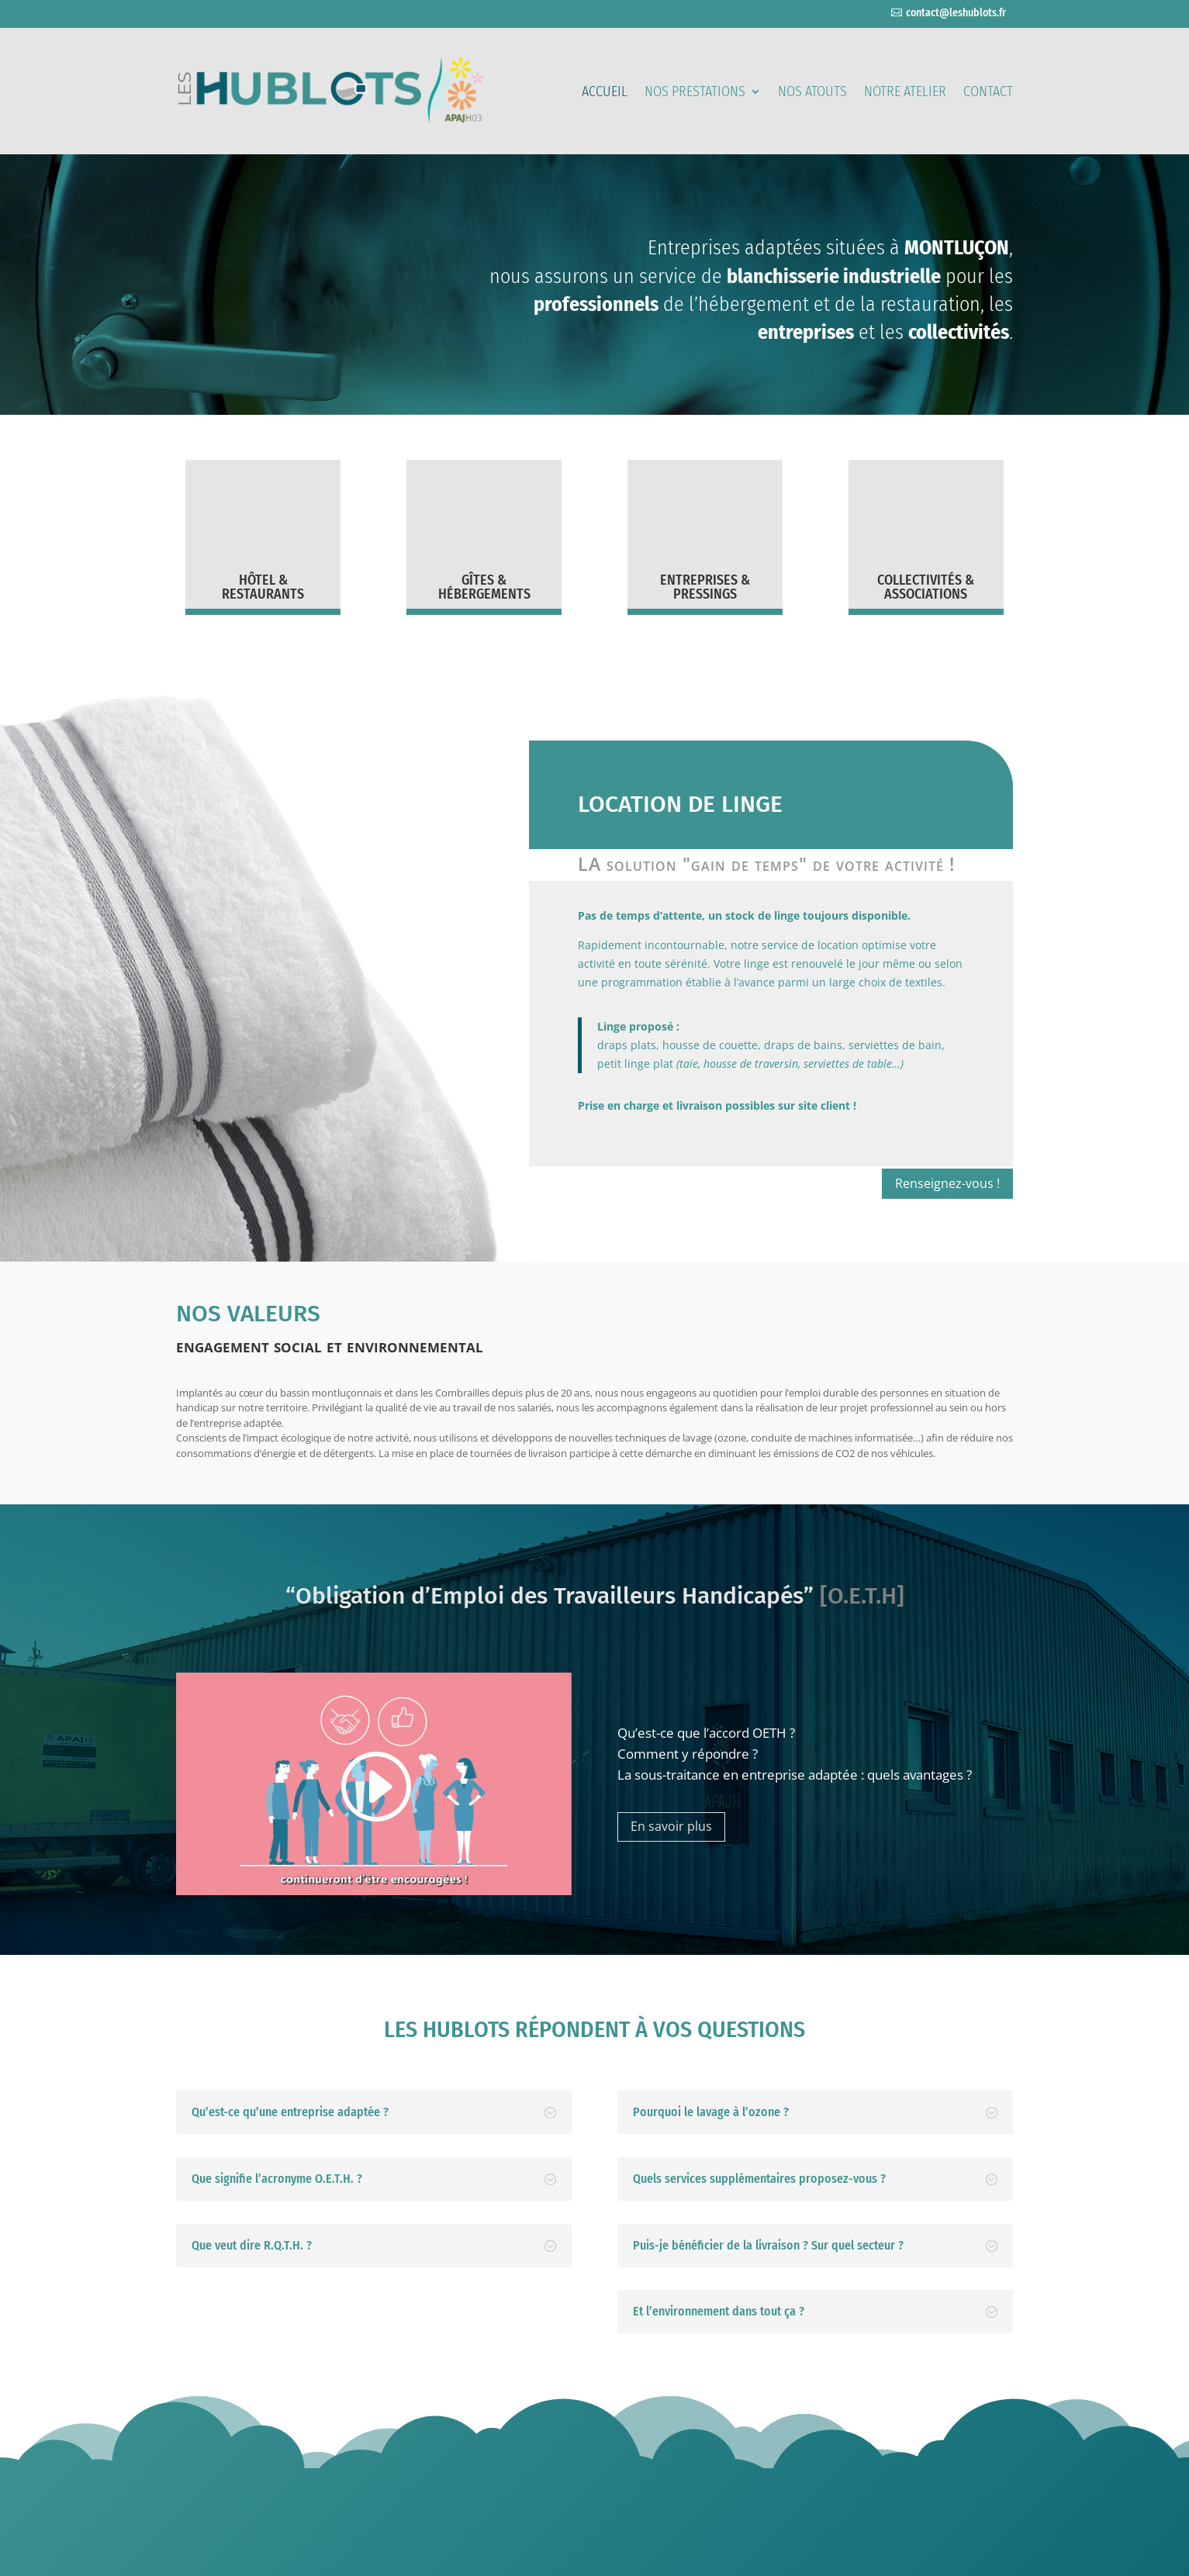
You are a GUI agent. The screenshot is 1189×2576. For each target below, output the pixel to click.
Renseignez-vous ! (947, 1183)
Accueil (604, 93)
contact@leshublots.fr (956, 12)
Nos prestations (695, 93)
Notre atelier (905, 93)
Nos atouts (812, 93)
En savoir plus (671, 1826)
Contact (988, 93)
